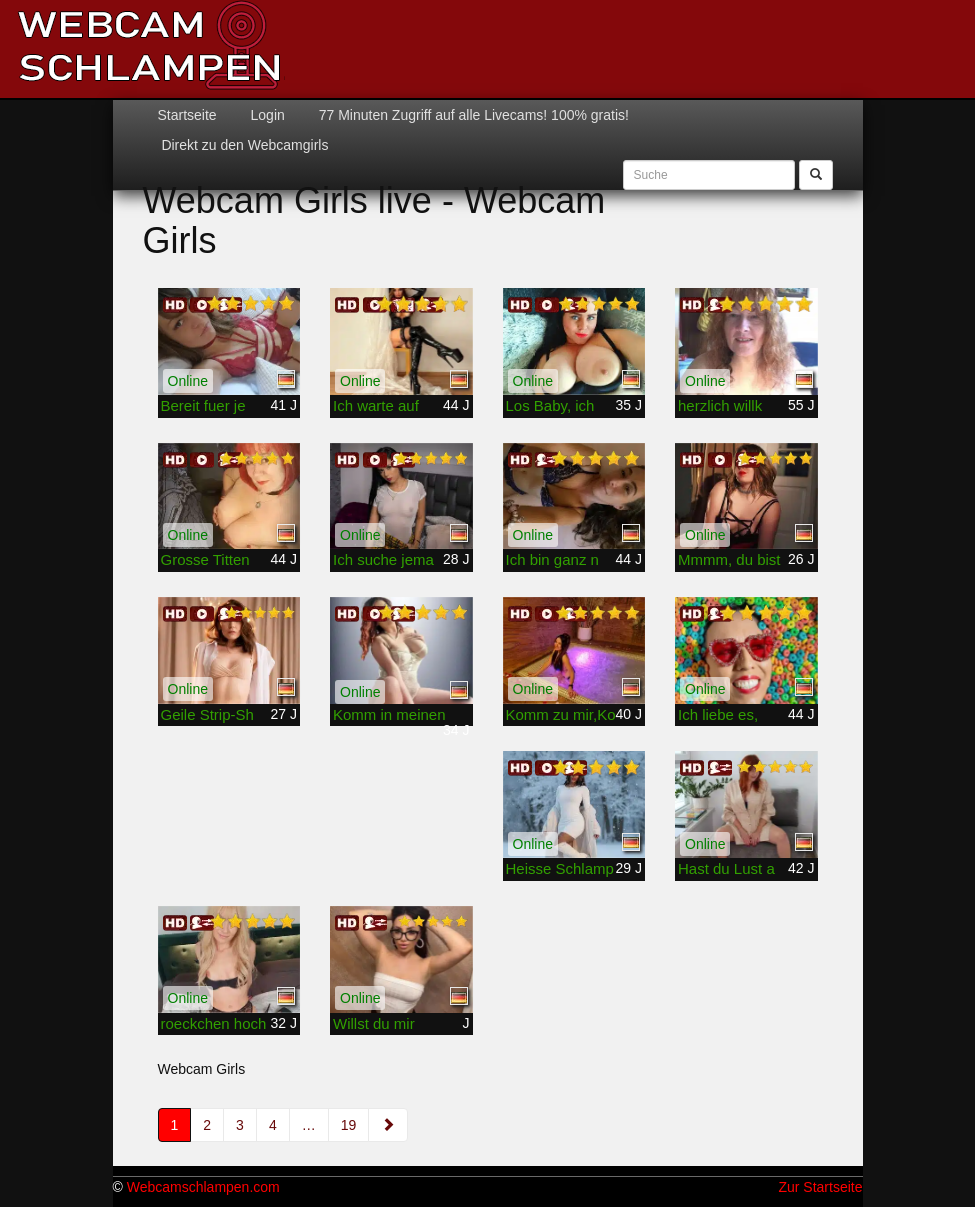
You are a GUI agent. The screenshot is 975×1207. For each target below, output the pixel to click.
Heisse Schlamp (560, 868)
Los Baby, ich (550, 405)
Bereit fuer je (203, 405)
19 (349, 1125)
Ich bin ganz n (552, 559)
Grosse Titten (205, 559)
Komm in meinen (389, 714)
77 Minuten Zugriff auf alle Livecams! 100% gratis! (472, 115)
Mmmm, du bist (729, 559)
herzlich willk (720, 405)
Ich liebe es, (718, 714)
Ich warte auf (376, 405)
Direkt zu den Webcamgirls (243, 145)
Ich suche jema (383, 559)
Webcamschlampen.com (203, 1187)
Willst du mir (374, 1023)
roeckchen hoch (214, 1023)
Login (266, 115)
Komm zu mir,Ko (561, 714)
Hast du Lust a (726, 868)
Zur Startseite (820, 1187)
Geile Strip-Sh (207, 714)
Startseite (187, 115)
